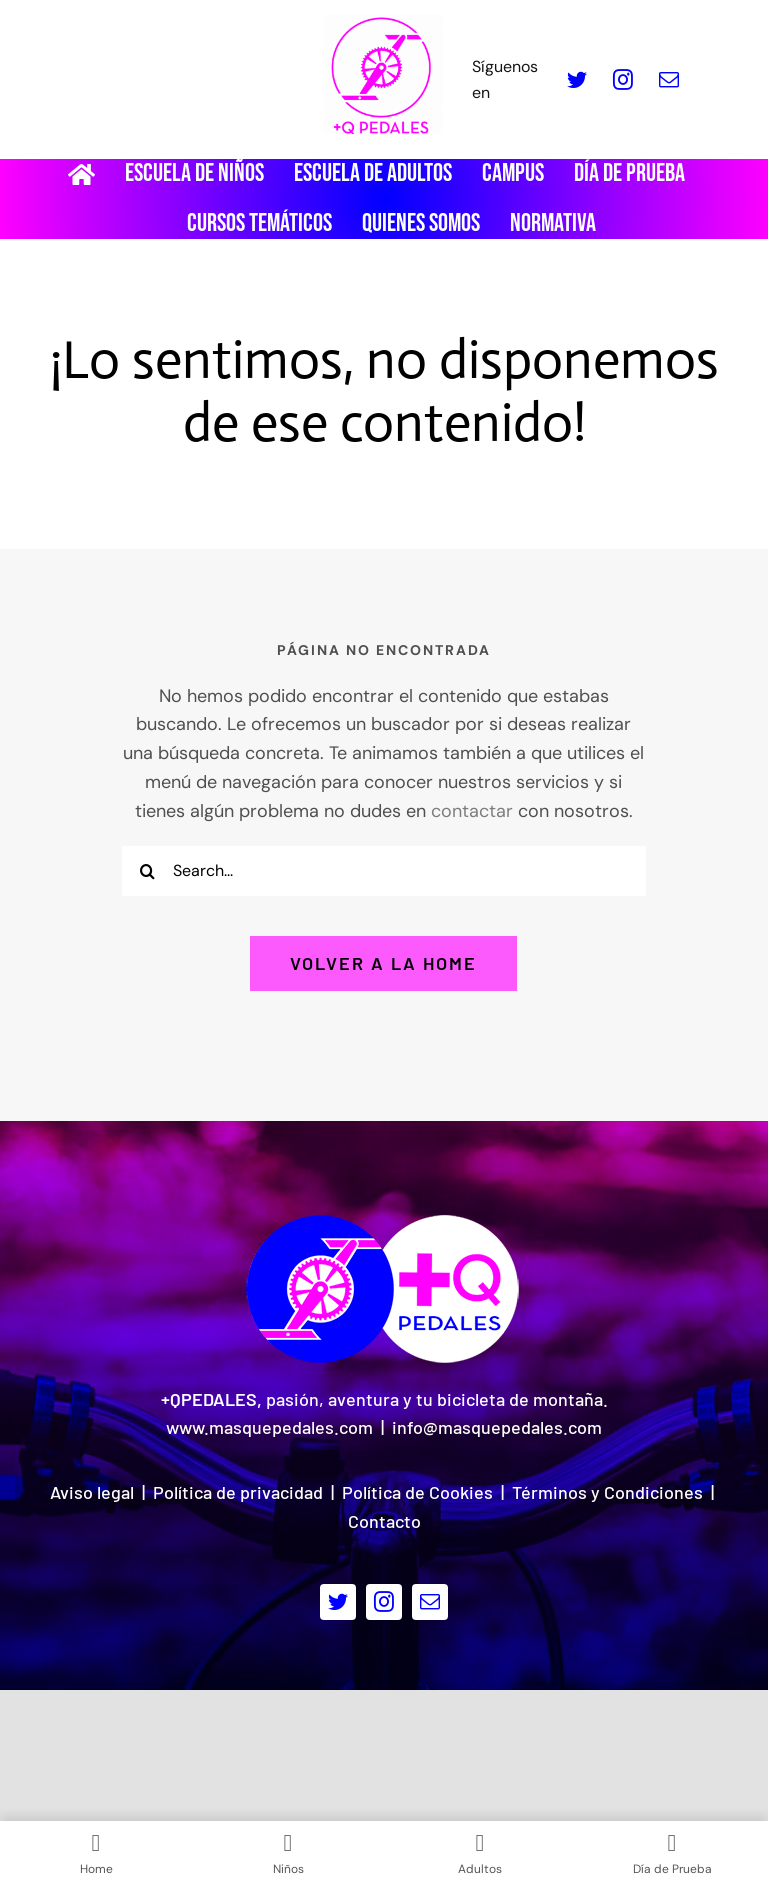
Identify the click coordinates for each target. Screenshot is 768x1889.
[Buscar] (147, 871)
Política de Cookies (417, 1492)
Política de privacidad (238, 1492)
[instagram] (623, 80)
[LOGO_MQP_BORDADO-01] (383, 24)
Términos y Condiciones (607, 1492)
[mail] (669, 80)
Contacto (384, 1521)
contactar (472, 811)
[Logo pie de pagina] (384, 1220)
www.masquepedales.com (269, 1427)
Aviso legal (92, 1492)
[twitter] (577, 80)
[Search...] (384, 871)
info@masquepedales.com (497, 1427)
